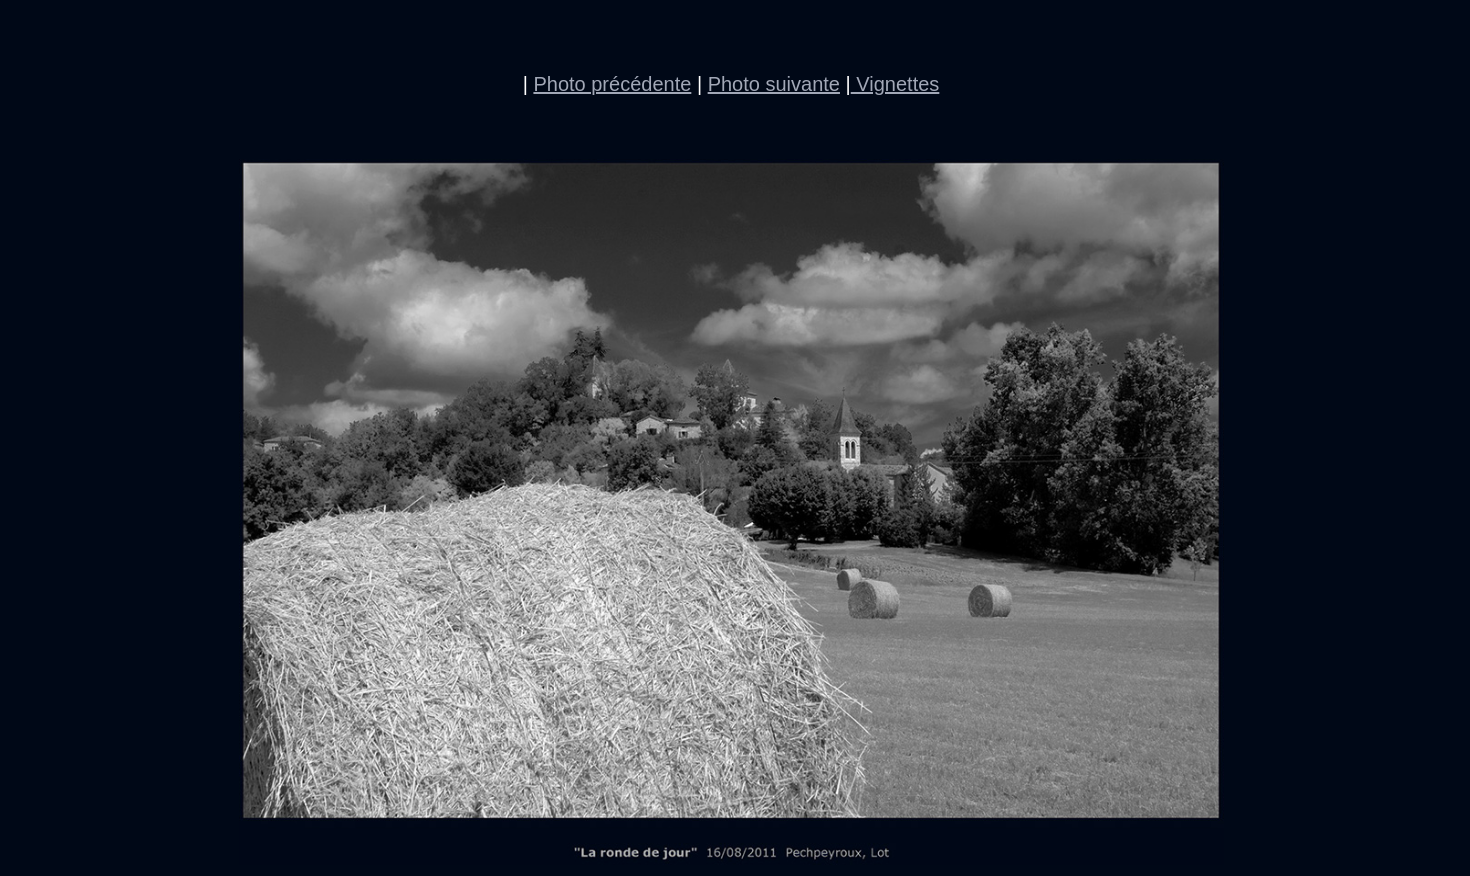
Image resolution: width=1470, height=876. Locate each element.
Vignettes (895, 84)
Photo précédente (612, 84)
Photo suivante (774, 84)
